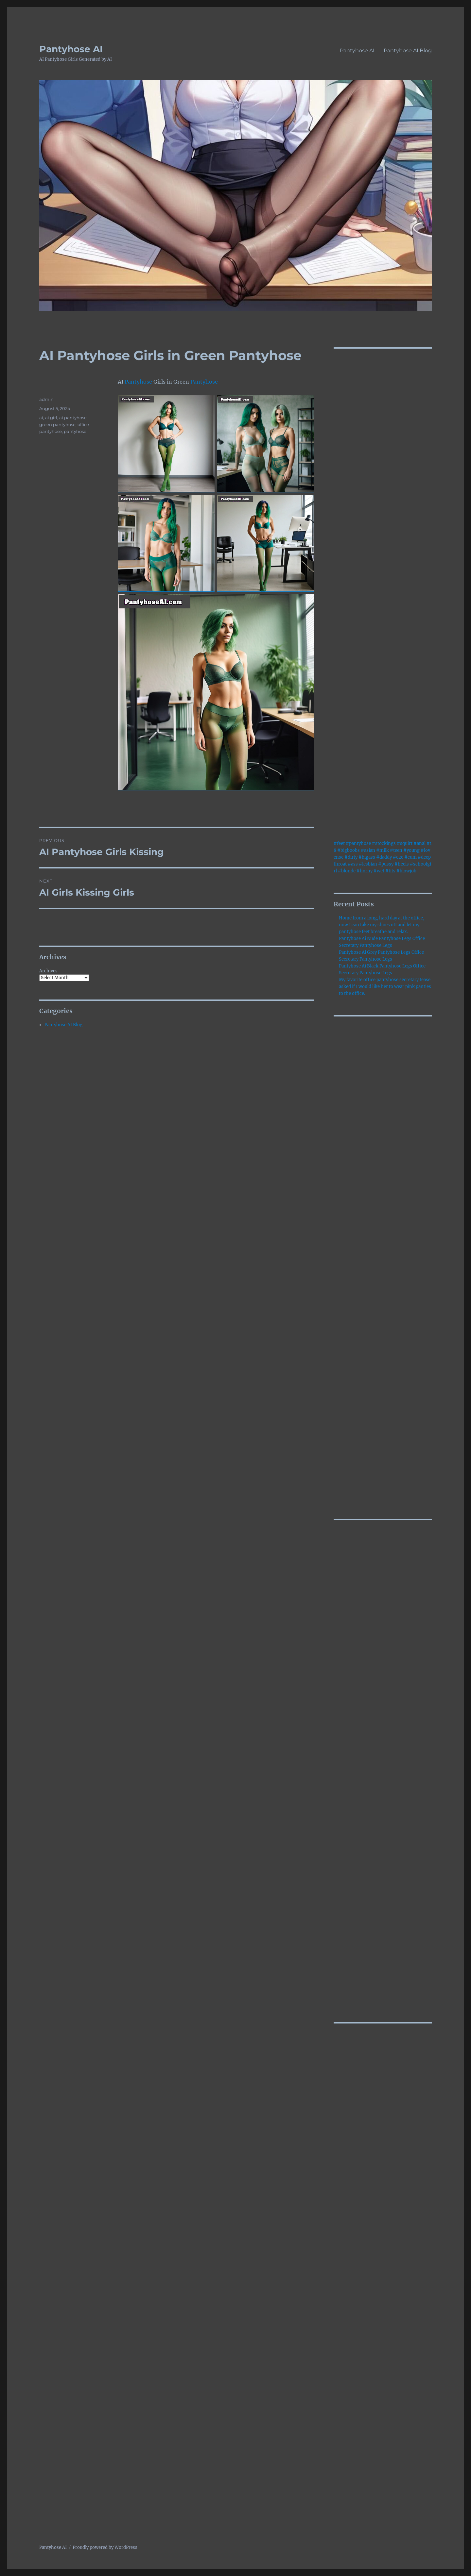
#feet (339, 843)
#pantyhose (358, 843)
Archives (48, 971)
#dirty (351, 857)
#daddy (384, 857)
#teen (396, 850)
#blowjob (406, 871)
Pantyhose (138, 381)
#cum (410, 857)
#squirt (404, 843)
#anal (419, 843)
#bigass (366, 857)
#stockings (384, 843)
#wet (379, 871)
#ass (353, 864)
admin (46, 399)
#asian (368, 850)
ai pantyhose (73, 417)
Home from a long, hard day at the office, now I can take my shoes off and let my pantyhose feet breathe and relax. (381, 924)
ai (41, 417)
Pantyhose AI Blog (408, 50)
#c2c (398, 857)
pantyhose (75, 431)
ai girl (51, 417)
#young (411, 850)
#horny (365, 871)
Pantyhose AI (71, 49)
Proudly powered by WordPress (105, 2547)
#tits (390, 871)
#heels (401, 864)
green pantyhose (57, 424)
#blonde (347, 871)
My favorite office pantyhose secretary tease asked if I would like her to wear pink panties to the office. (385, 986)
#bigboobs (348, 850)
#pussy (385, 864)
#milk (382, 850)
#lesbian (368, 864)
